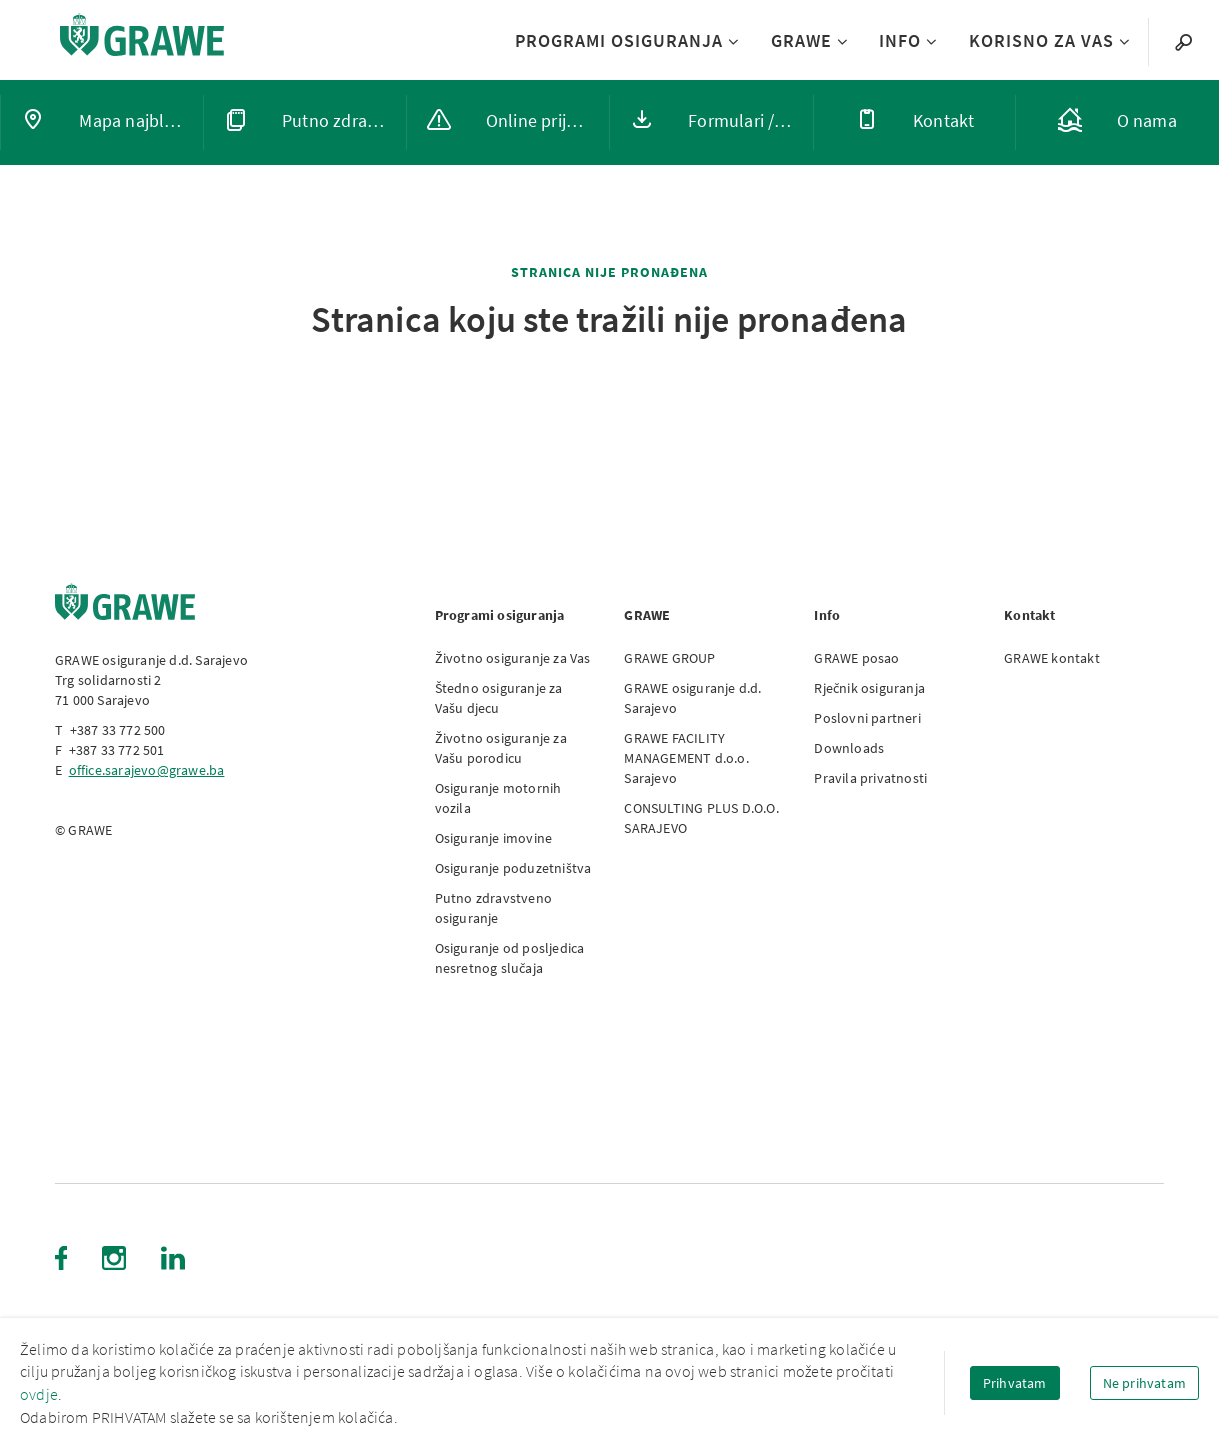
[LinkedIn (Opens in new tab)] (173, 1258)
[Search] (1184, 40)
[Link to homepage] (142, 34)
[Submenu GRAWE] (840, 42)
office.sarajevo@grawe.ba (147, 770)
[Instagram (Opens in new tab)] (114, 1258)
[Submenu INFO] (929, 42)
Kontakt (1029, 615)
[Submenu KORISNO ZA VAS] (1122, 42)
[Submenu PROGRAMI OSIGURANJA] (731, 42)
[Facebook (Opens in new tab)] (61, 1258)
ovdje (39, 1394)
